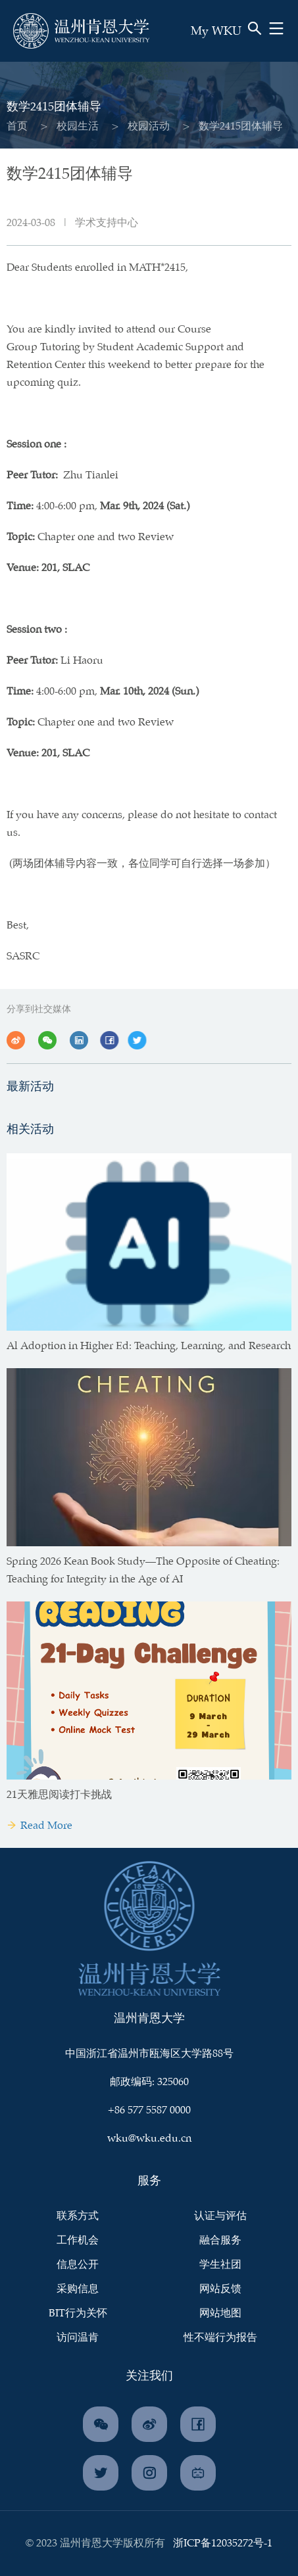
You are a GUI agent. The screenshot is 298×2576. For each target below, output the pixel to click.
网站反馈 (220, 2289)
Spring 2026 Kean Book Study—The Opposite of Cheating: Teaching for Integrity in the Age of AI (143, 1570)
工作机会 (78, 2240)
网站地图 (220, 2313)
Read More (39, 1825)
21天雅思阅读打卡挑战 (59, 1795)
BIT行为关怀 (78, 2313)
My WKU (216, 31)
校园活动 (148, 126)
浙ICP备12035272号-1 (222, 2543)
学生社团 (220, 2264)
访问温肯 (78, 2337)
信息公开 (78, 2264)
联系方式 (78, 2216)
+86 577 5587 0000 (149, 2110)
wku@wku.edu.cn (149, 2138)
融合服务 (220, 2240)
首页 (16, 126)
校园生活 (77, 126)
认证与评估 (220, 2216)
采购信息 (78, 2289)
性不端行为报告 (220, 2337)
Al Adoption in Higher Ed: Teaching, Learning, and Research (149, 1346)
